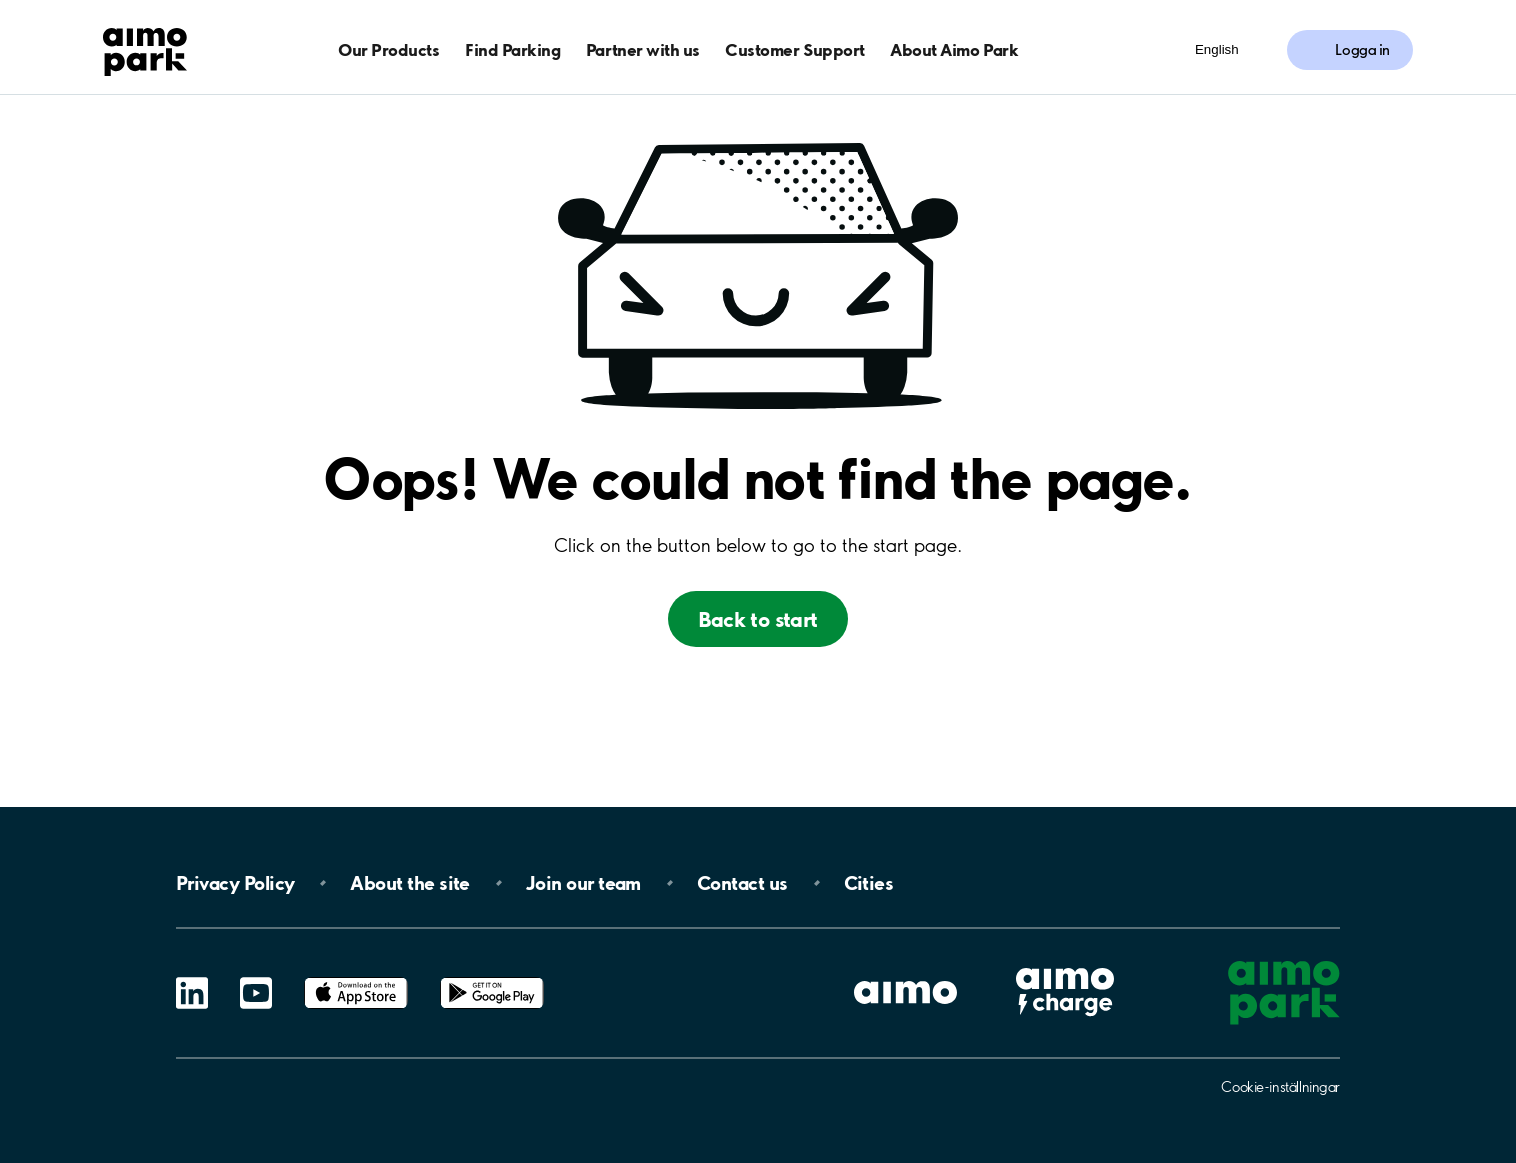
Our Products (388, 49)
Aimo (1065, 965)
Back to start (757, 619)
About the (409, 883)
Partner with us (643, 49)
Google (492, 977)
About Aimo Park (954, 49)
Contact (742, 883)
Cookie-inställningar (1280, 1087)
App (356, 977)
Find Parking (512, 49)
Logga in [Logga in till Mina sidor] (1362, 50)
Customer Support (794, 49)
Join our (583, 883)
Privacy (235, 883)
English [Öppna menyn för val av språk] (1217, 49)
